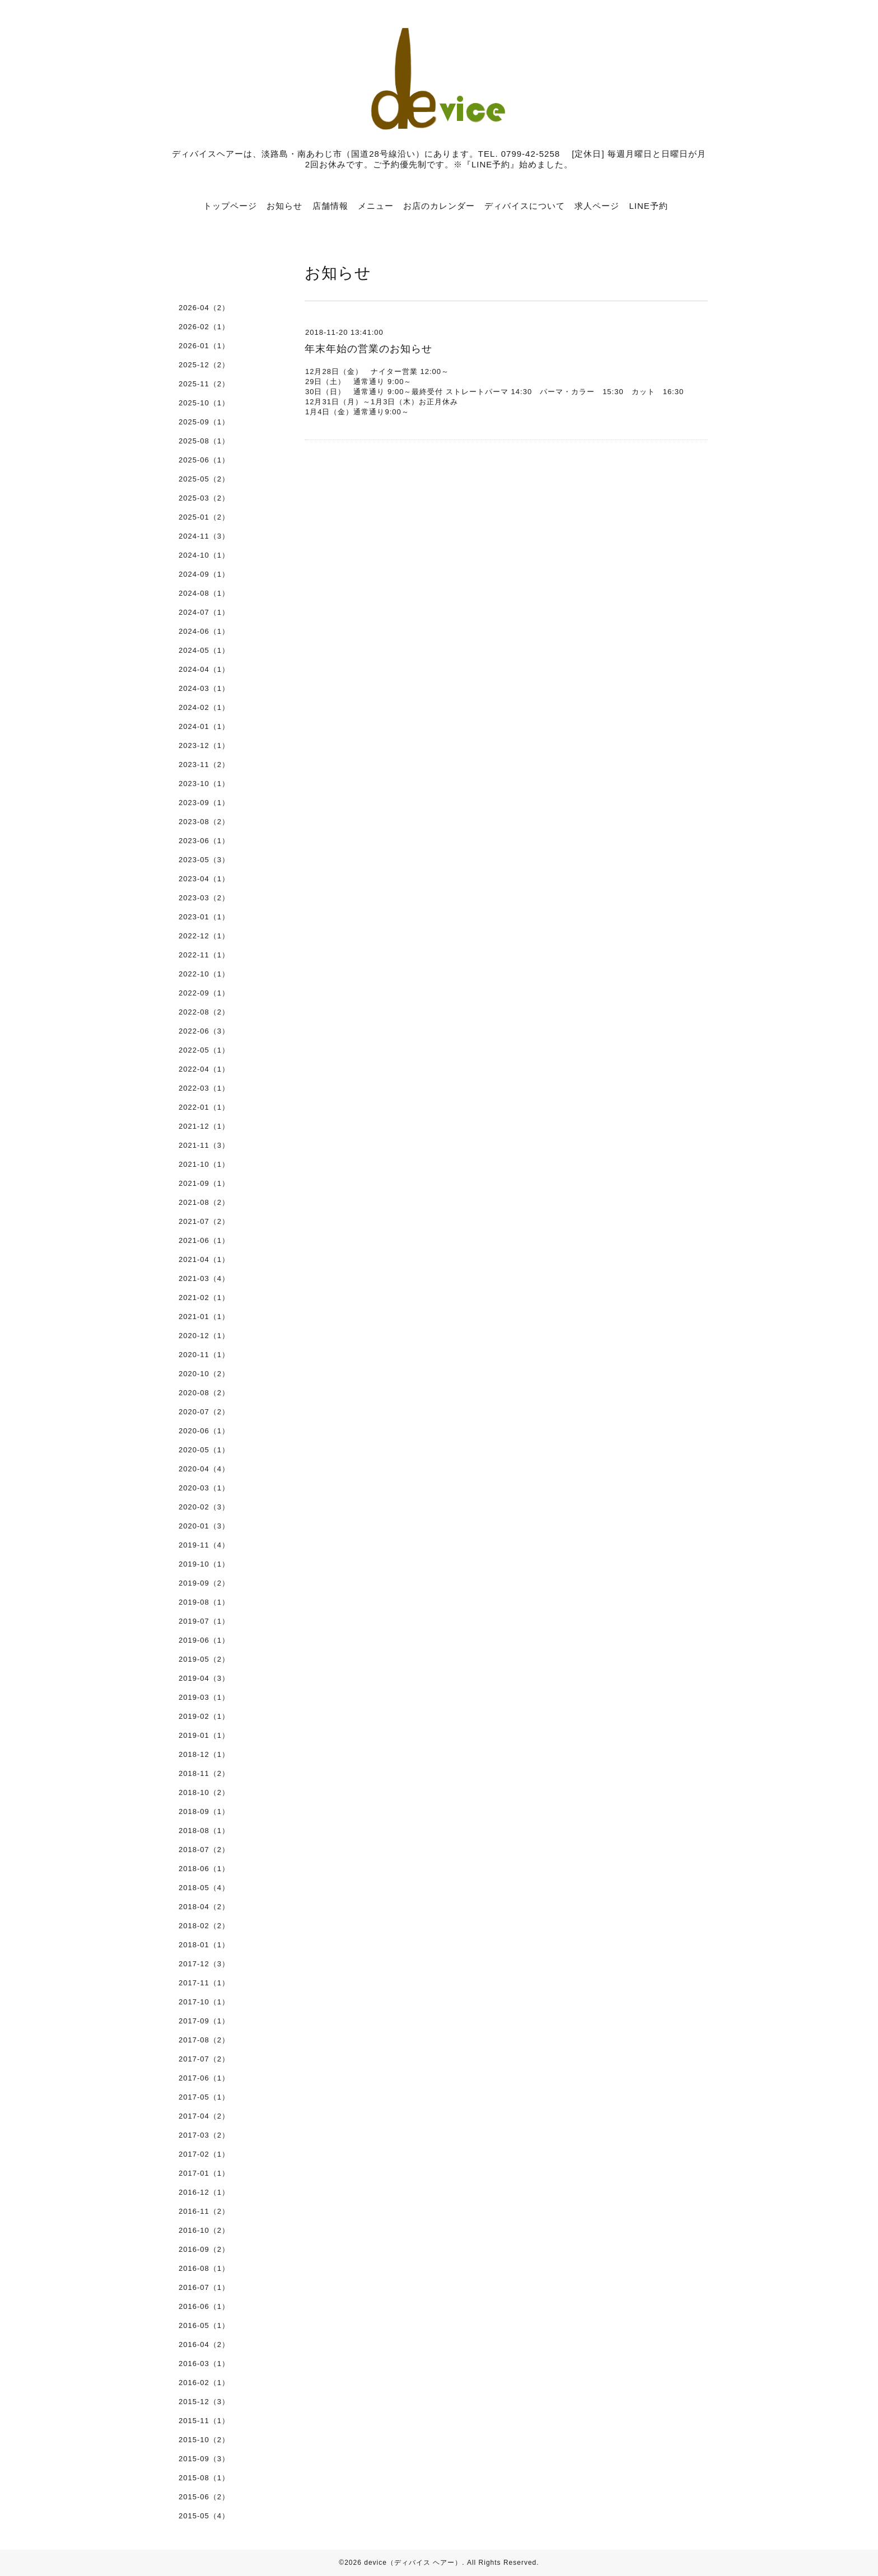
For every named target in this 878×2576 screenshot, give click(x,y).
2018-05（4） (204, 1887)
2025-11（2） (204, 384)
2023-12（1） (204, 745)
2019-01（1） (204, 1735)
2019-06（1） (204, 1640)
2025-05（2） (204, 479)
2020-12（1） (204, 1335)
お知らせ (284, 206)
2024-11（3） (204, 536)
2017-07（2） (204, 2059)
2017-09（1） (204, 2021)
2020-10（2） (204, 1373)
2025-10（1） (204, 403)
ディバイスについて (524, 206)
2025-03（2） (204, 498)
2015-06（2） (204, 2497)
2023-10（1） (204, 783)
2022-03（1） (204, 1088)
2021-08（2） (204, 1202)
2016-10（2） (204, 2230)
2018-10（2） (204, 1792)
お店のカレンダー (439, 206)
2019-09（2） (204, 1583)
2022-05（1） (204, 1050)
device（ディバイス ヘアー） (413, 2562)
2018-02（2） (204, 1926)
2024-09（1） (204, 574)
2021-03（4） (204, 1278)
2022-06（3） (204, 1031)
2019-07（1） (204, 1621)
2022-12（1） (204, 936)
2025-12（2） (204, 365)
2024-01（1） (204, 726)
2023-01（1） (204, 917)
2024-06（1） (204, 631)
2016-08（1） (204, 2268)
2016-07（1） (204, 2287)
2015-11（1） (204, 2420)
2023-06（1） (204, 840)
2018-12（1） (204, 1754)
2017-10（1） (204, 2002)
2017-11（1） (204, 1983)
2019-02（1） (204, 1716)
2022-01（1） (204, 1107)
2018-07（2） (204, 1849)
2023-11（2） (204, 764)
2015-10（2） (204, 2439)
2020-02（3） (204, 1507)
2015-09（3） (204, 2459)
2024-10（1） (204, 555)
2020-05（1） (204, 1450)
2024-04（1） (204, 669)
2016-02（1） (204, 2382)
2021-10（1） (204, 1164)
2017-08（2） (204, 2040)
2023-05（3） (204, 859)
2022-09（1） (204, 993)
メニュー (376, 206)
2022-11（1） (204, 955)
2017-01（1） (204, 2173)
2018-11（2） (204, 1773)
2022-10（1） (204, 974)
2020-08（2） (204, 1392)
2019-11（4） (204, 1545)
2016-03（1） (204, 2363)
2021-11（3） (204, 1145)
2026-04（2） (204, 307)
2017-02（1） (204, 2154)
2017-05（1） (204, 2097)
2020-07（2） (204, 1412)
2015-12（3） (204, 2401)
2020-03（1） (204, 1488)
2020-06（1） (204, 1431)
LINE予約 (648, 206)
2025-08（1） (204, 441)
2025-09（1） (204, 422)
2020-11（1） (204, 1354)
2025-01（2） (204, 517)
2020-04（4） (204, 1469)
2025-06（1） (204, 460)
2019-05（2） (204, 1659)
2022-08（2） (204, 1012)
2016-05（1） (204, 2325)
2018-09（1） (204, 1811)
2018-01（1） (204, 1945)
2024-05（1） (204, 650)
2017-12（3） (204, 1964)
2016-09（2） (204, 2249)
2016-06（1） (204, 2306)
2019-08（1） (204, 1602)
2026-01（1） (204, 346)
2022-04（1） (204, 1069)
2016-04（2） (204, 2344)
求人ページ (597, 206)
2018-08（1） (204, 1830)
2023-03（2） (204, 898)
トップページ (230, 206)
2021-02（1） (204, 1297)
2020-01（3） (204, 1526)
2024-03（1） (204, 688)
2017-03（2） (204, 2135)
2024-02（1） (204, 707)
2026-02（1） (204, 326)
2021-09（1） (204, 1183)
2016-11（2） (204, 2211)
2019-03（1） (204, 1697)
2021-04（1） (204, 1259)
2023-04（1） (204, 879)
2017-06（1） (204, 2078)
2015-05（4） (204, 2516)
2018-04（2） (204, 1906)
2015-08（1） (204, 2478)
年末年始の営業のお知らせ (368, 348)
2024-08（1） (204, 593)
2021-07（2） (204, 1221)
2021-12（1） (204, 1126)
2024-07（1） (204, 612)
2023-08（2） (204, 821)
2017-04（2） (204, 2116)
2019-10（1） (204, 1564)
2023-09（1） (204, 802)
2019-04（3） (204, 1678)
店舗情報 (330, 206)
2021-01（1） (204, 1316)
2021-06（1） (204, 1240)
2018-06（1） (204, 1868)
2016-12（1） (204, 2192)
